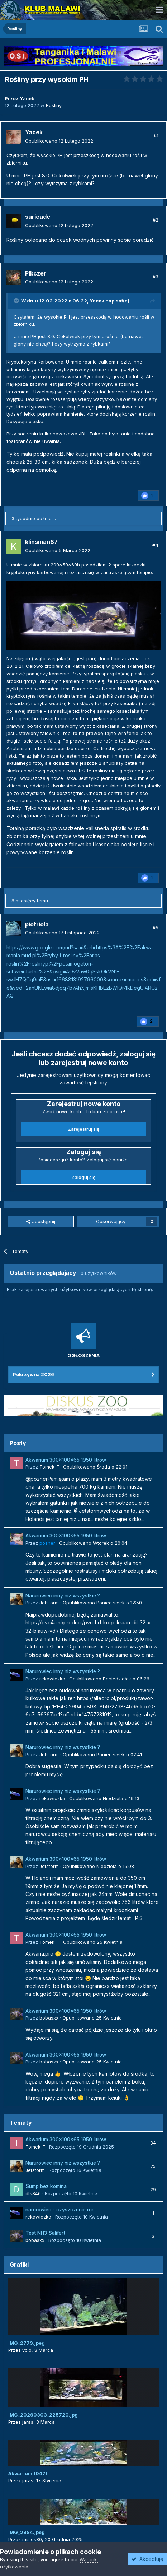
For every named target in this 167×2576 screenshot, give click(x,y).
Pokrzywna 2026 (33, 1374)
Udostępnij (40, 1221)
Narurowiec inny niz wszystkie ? (62, 1596)
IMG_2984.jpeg (26, 2532)
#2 (155, 220)
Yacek (97, 301)
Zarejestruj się (84, 1129)
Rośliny (54, 105)
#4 (155, 545)
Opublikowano (59, 141)
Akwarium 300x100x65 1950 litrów (65, 1460)
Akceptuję (147, 2559)
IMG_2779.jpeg (26, 2343)
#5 (155, 927)
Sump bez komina (46, 2186)
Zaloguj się (83, 1177)
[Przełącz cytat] (17, 301)
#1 (156, 135)
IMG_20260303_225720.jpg (43, 2415)
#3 (155, 276)
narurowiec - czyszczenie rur (59, 2209)
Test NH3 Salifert (45, 2233)
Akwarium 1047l (27, 2473)
